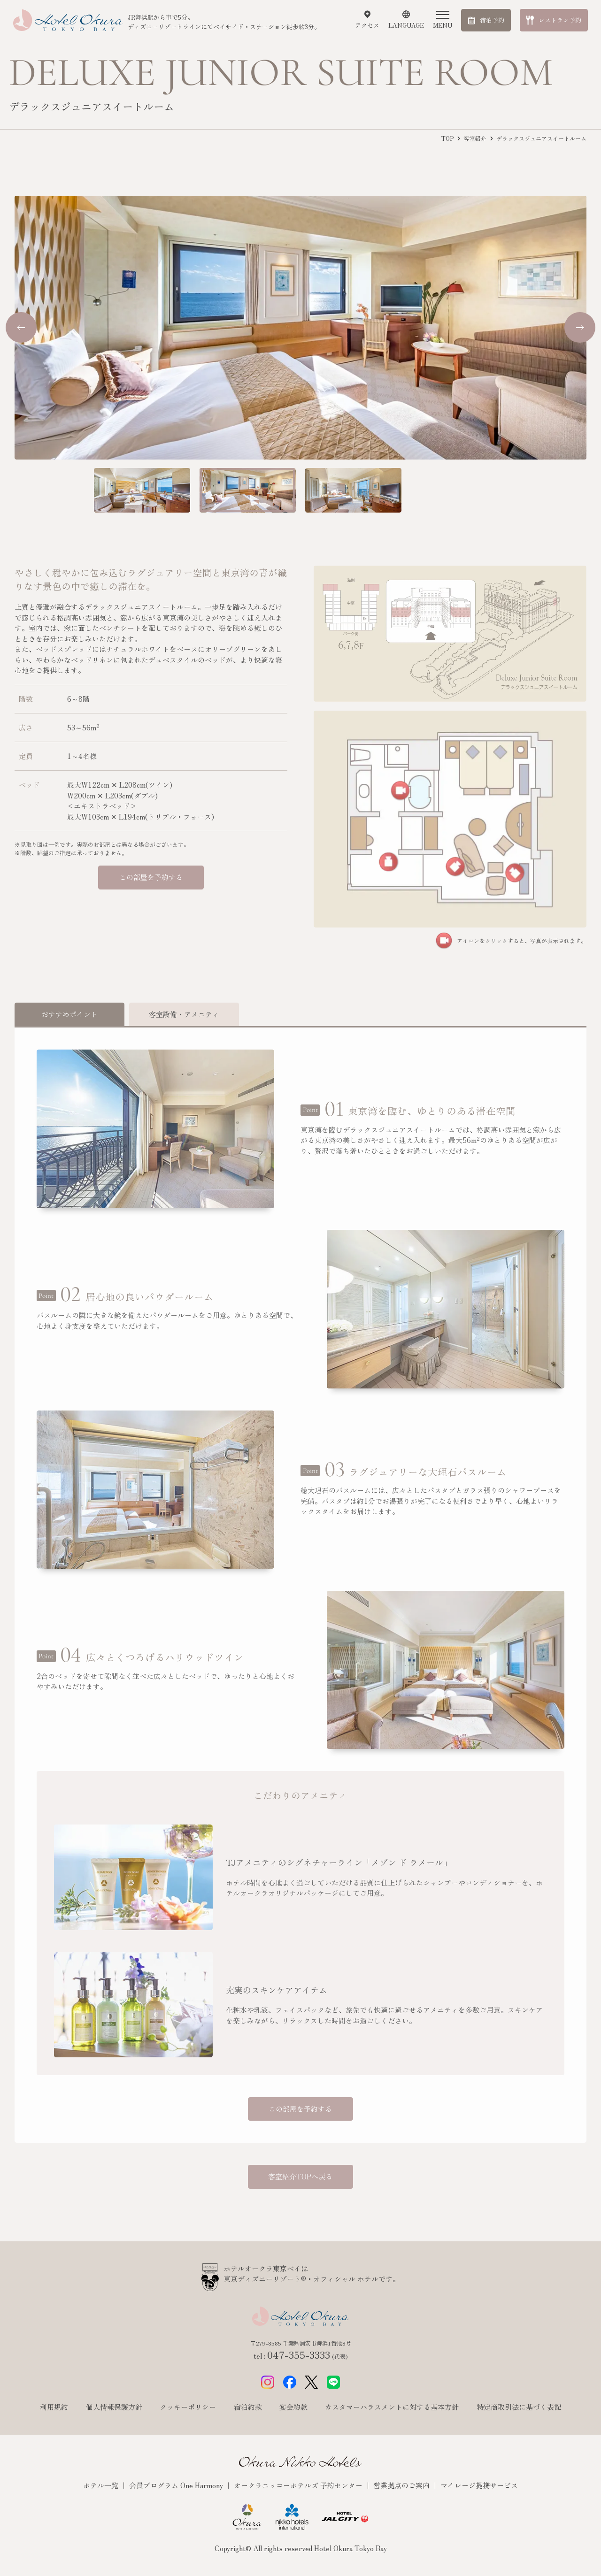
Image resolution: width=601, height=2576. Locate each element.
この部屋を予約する (151, 877)
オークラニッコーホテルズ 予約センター (299, 2485)
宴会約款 (293, 2407)
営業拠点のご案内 (402, 2485)
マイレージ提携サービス (479, 2485)
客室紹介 (474, 138)
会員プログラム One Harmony (177, 2485)
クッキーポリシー (188, 2407)
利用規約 (54, 2407)
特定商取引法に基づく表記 (519, 2407)
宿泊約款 (248, 2407)
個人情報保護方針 (114, 2407)
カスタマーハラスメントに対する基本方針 (392, 2407)
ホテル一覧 (101, 2485)
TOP (447, 138)
